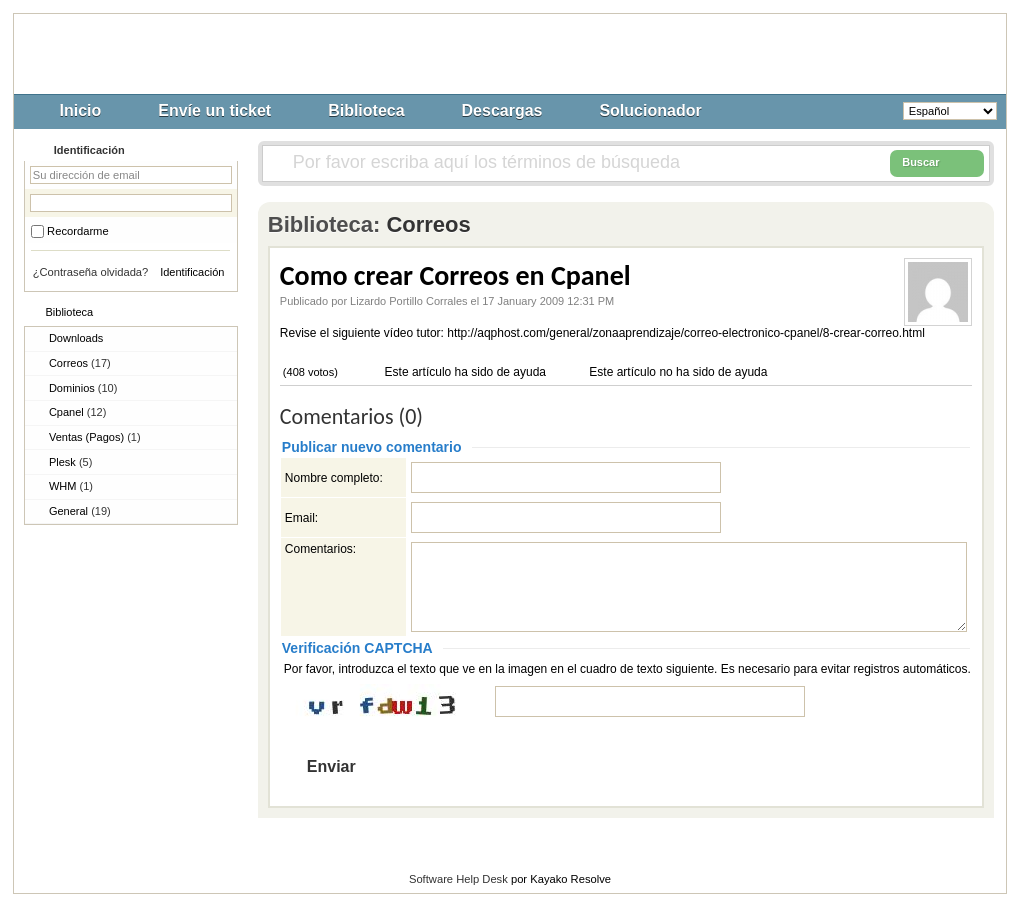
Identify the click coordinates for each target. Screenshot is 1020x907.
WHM (71, 486)
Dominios (83, 388)
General (80, 511)
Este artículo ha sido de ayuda (463, 372)
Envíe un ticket (214, 110)
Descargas (502, 110)
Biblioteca (366, 110)
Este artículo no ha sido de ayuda (676, 372)
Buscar (937, 163)
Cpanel (77, 412)
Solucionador (650, 110)
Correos (80, 363)
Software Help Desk (458, 879)
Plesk (70, 462)
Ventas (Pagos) (95, 437)
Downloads (76, 338)
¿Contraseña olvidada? (91, 272)
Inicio (81, 110)
